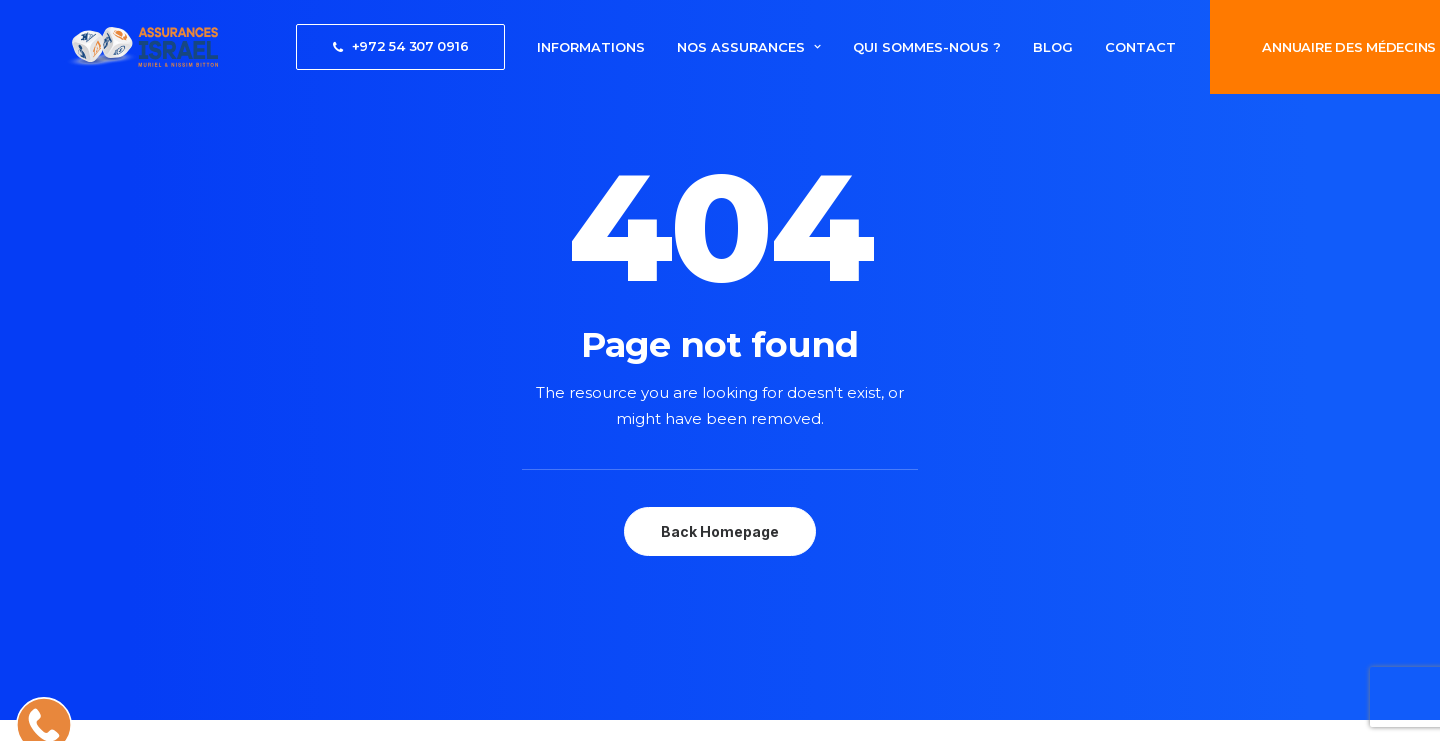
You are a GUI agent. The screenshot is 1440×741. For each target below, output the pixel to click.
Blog (997, 47)
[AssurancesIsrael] (113, 47)
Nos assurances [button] (693, 47)
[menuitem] (345, 47)
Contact (1084, 47)
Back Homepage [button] (720, 531)
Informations (535, 47)
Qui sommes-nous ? (871, 47)
